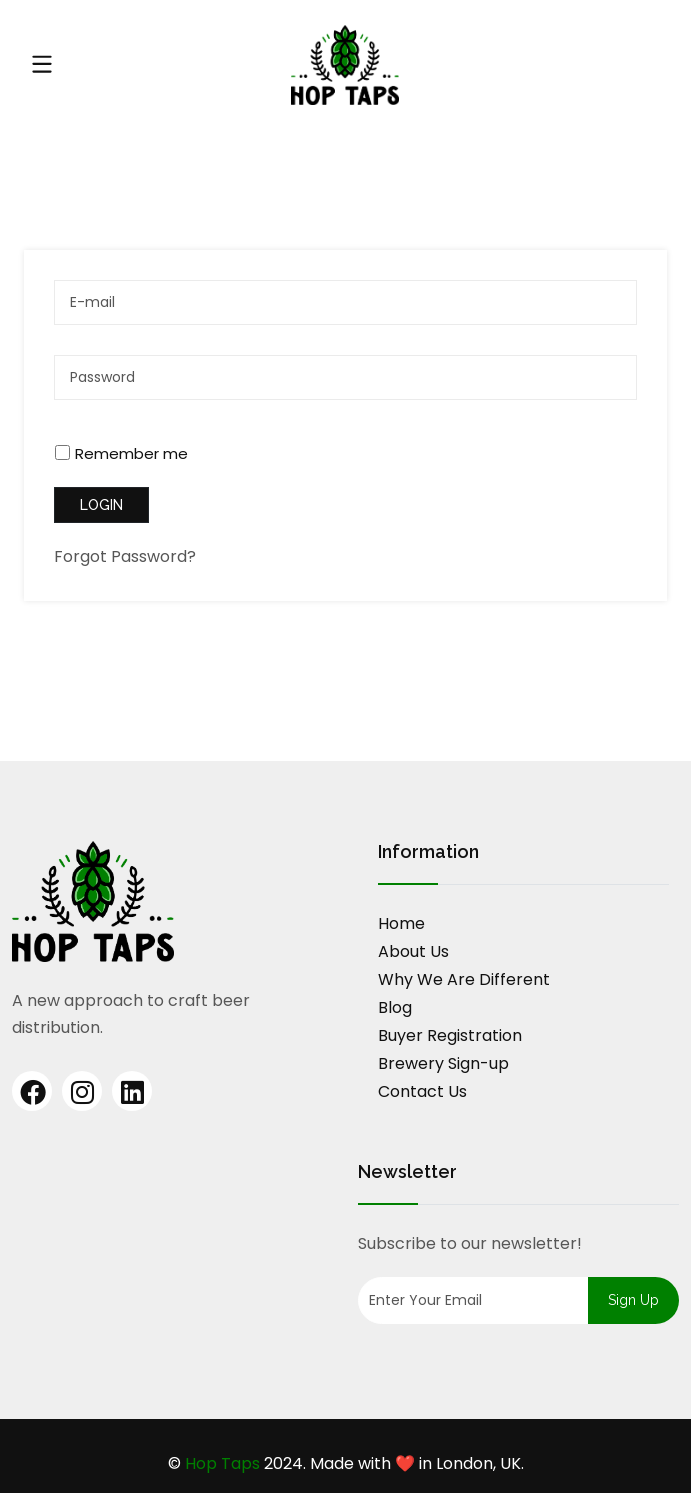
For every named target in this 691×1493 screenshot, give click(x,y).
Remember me (131, 453)
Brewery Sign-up (443, 1063)
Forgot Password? (125, 556)
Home (401, 923)
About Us (413, 951)
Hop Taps (222, 1463)
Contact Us (422, 1091)
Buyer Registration (450, 1035)
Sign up (633, 1300)
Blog (395, 1007)
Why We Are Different (464, 979)
